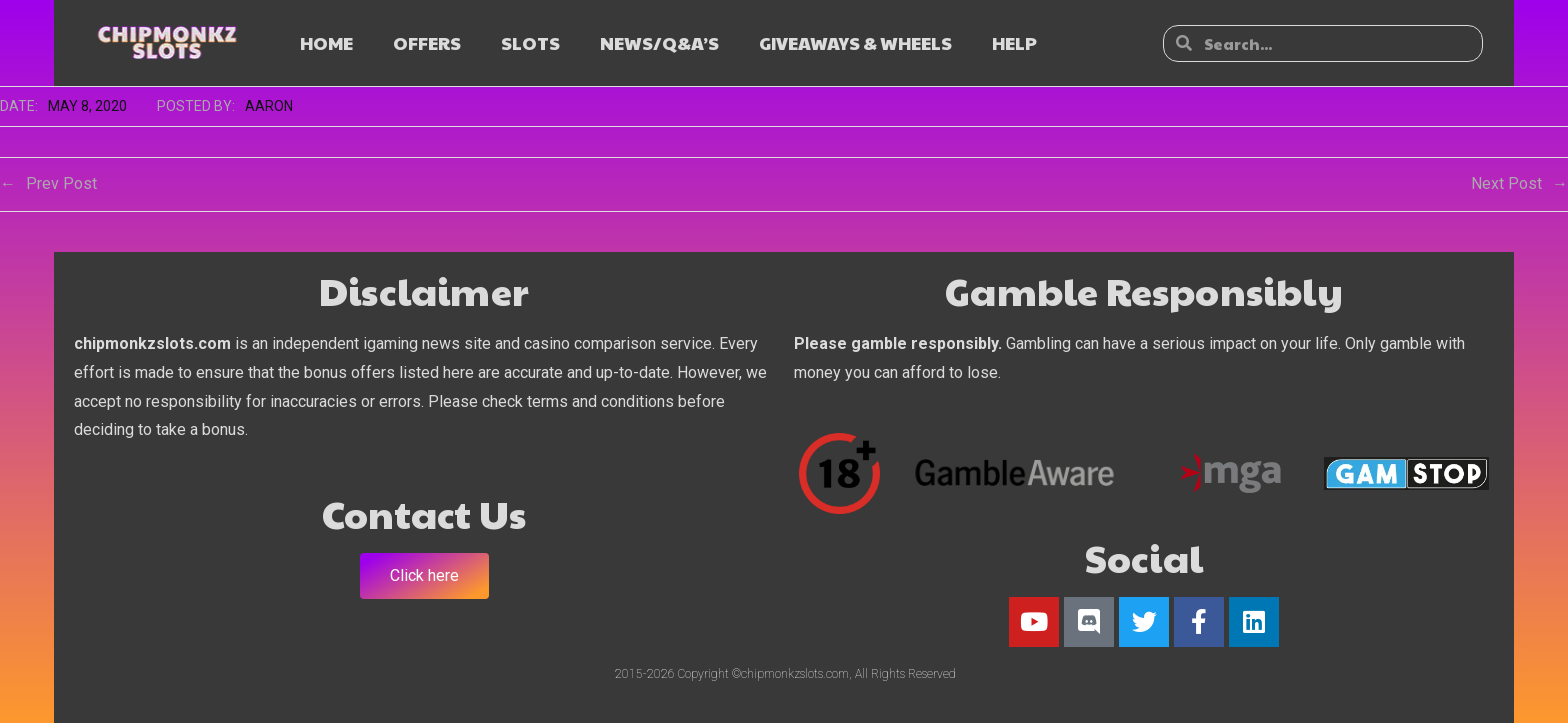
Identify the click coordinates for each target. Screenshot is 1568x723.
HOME (326, 42)
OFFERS (427, 42)
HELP (1014, 42)
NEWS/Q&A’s (659, 42)
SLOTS (530, 42)
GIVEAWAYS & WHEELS (855, 42)
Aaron (269, 106)
